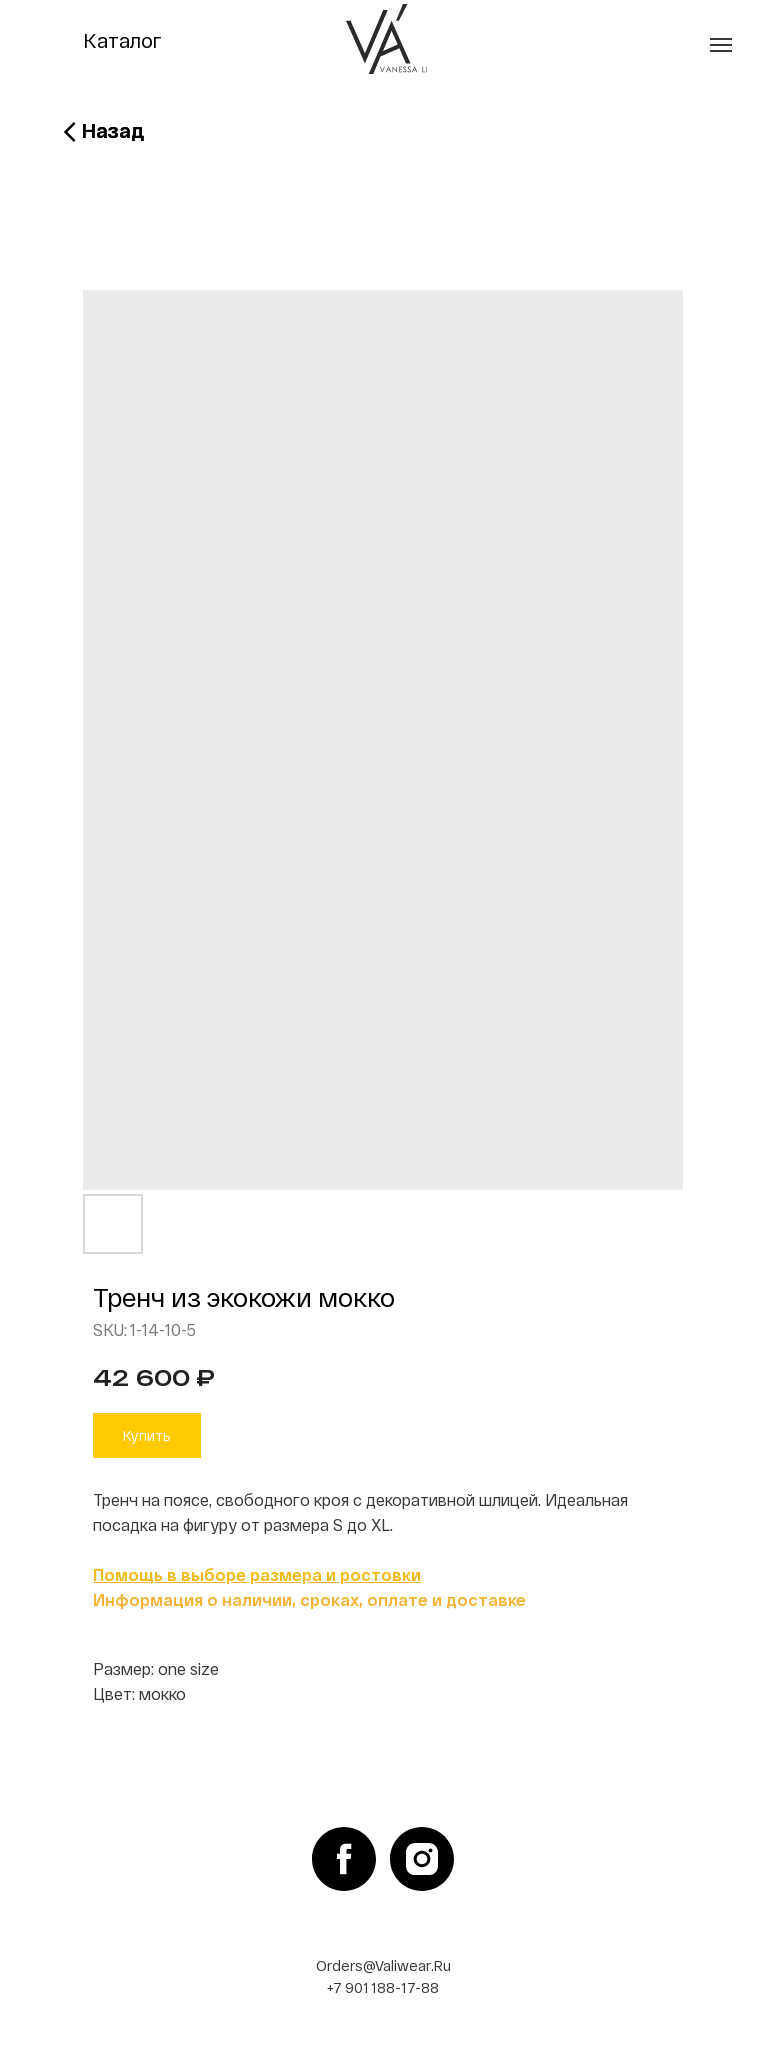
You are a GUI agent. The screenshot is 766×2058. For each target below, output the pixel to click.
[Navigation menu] (721, 45)
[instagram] (422, 1859)
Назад (112, 130)
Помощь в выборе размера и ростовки (257, 1574)
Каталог (122, 40)
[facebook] (344, 1859)
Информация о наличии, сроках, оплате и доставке (309, 1599)
